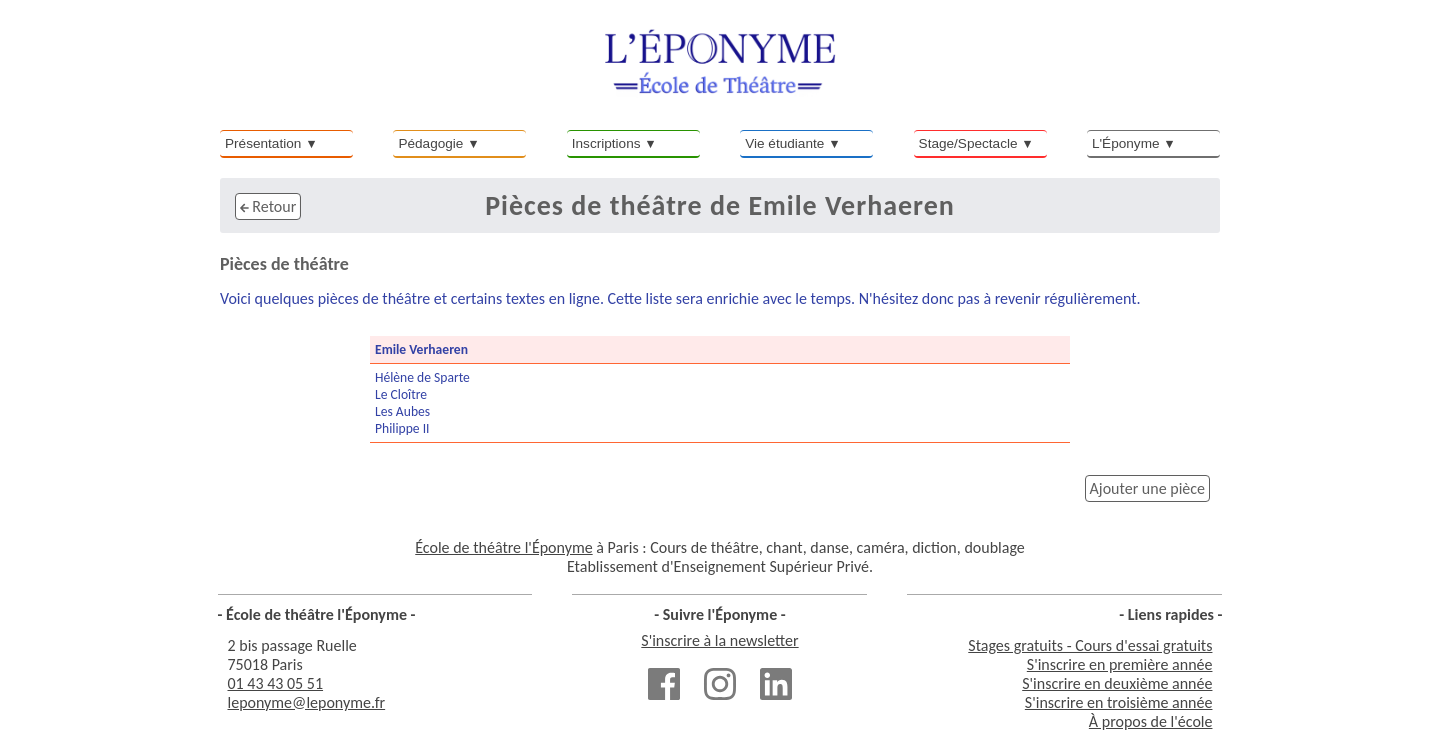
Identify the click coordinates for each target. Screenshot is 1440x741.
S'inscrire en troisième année (1119, 702)
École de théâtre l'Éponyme (503, 547)
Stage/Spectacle (968, 143)
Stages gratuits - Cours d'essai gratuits (1090, 645)
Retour (268, 206)
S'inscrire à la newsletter (719, 640)
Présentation (263, 143)
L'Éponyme (1126, 143)
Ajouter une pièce (1147, 488)
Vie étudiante (784, 143)
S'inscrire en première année (1120, 664)
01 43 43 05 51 (276, 683)
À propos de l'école (1151, 721)
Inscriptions (606, 143)
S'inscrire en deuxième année (1117, 683)
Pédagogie (430, 143)
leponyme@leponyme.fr (307, 702)
